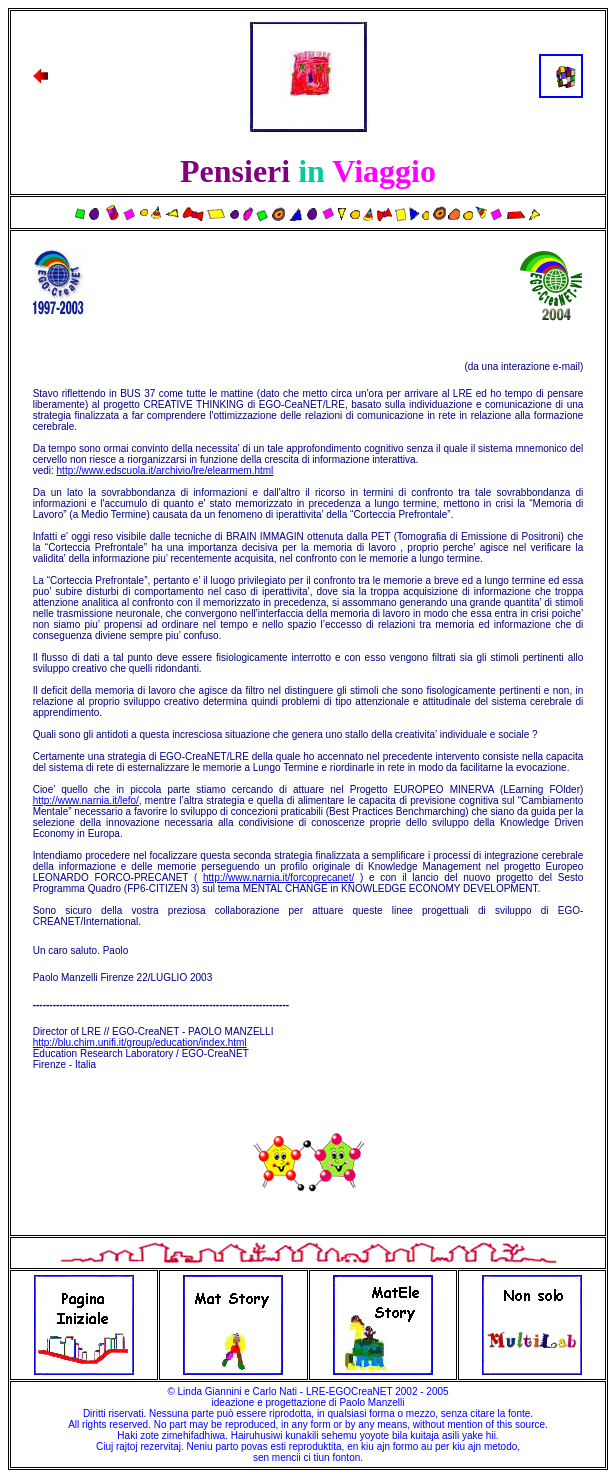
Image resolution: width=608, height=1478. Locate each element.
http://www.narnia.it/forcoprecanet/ (278, 877)
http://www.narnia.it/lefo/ (86, 800)
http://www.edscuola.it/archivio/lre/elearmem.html (165, 470)
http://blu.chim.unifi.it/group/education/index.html (140, 1042)
